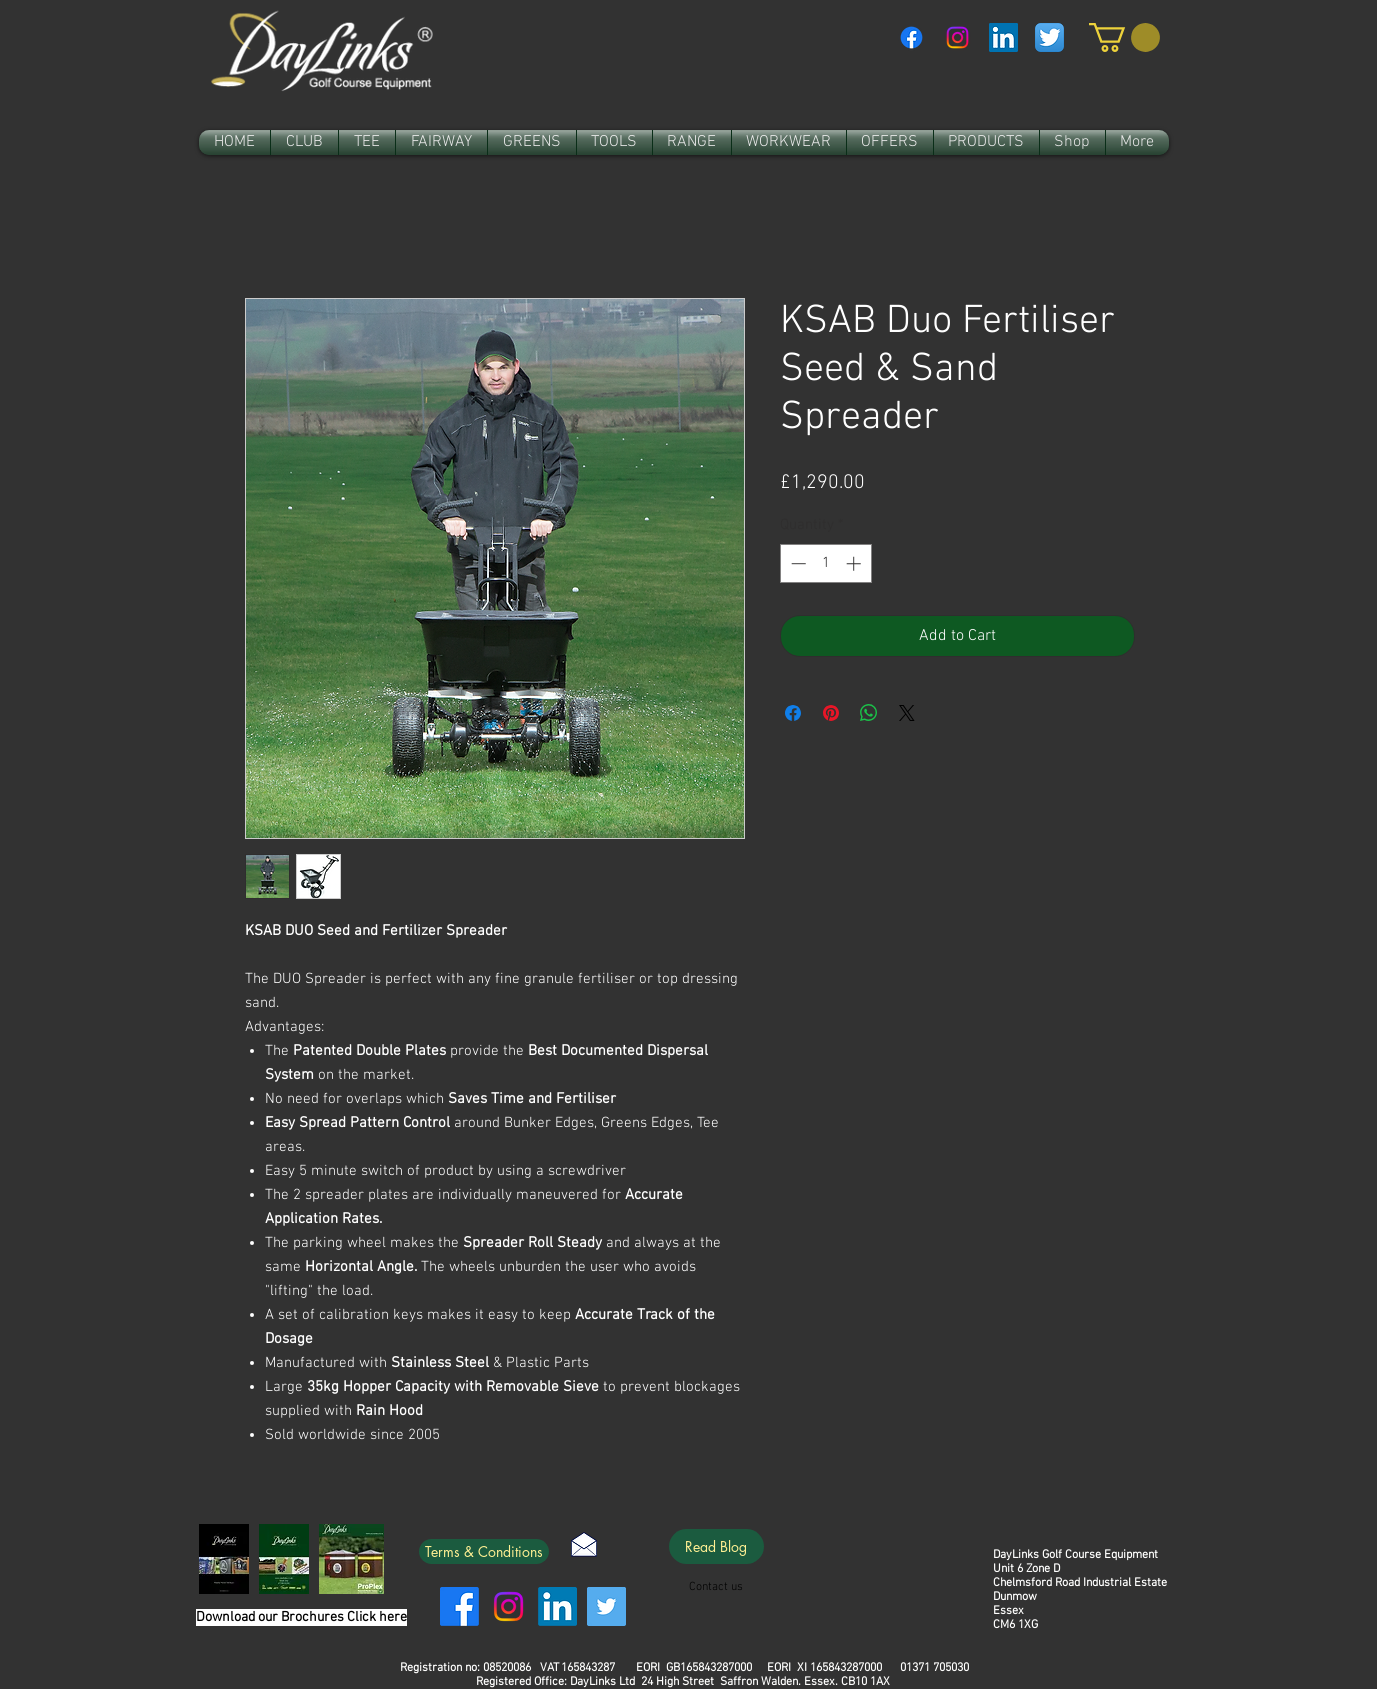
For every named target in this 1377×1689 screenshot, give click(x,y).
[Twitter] (606, 1606)
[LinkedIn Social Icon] (1003, 37)
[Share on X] (907, 713)
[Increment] (855, 563)
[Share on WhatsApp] (869, 713)
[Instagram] (957, 37)
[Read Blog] (716, 1546)
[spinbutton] (825, 563)
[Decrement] (796, 563)
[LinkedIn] (557, 1606)
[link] (1124, 37)
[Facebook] (911, 37)
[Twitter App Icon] (1049, 37)
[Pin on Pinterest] (831, 713)
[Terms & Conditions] (484, 1551)
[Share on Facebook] (793, 713)
